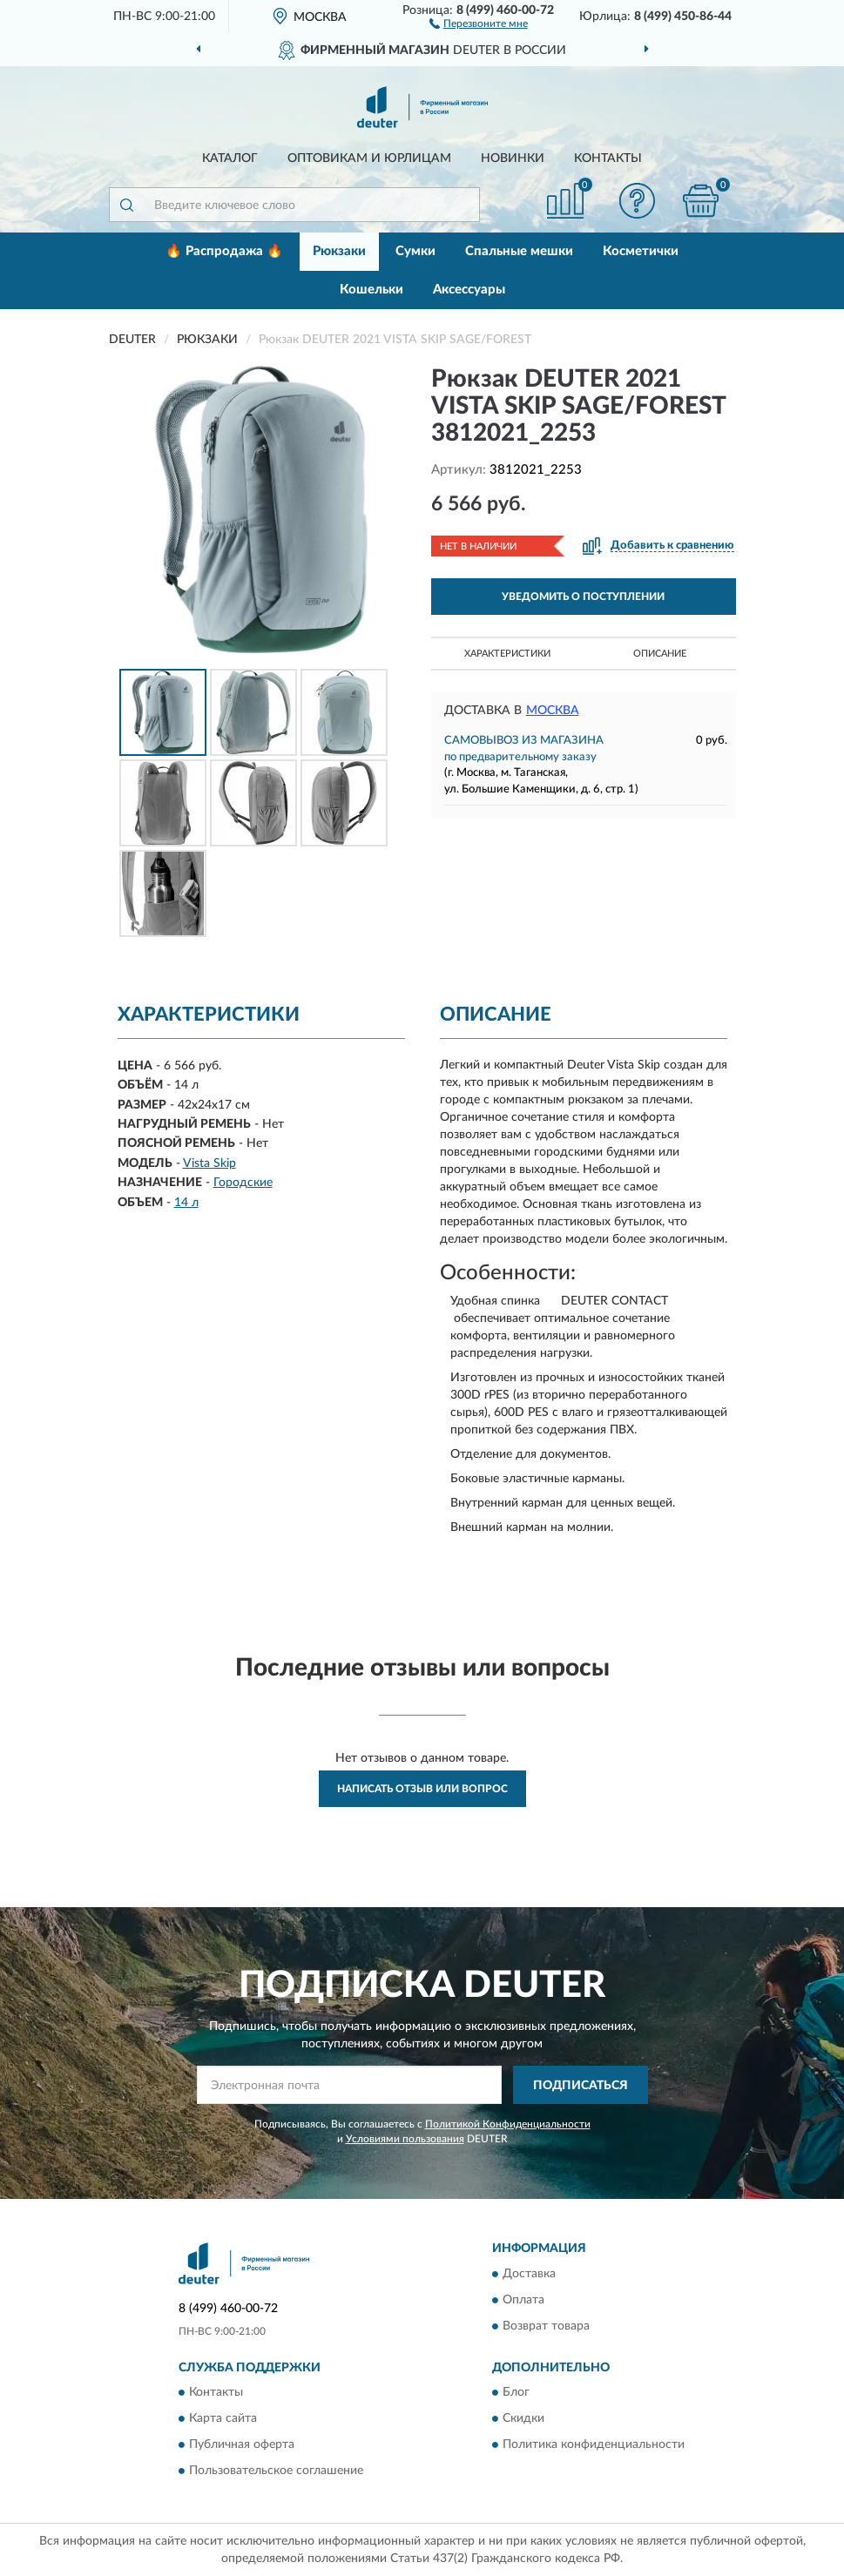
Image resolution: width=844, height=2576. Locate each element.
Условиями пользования (405, 2139)
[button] (478, 22)
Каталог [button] (230, 158)
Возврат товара (546, 2326)
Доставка (529, 2274)
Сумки (415, 251)
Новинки (512, 158)
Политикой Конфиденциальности (508, 2124)
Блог (516, 2392)
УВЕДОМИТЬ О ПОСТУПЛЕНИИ (583, 596)
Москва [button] (552, 711)
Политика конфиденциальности (594, 2444)
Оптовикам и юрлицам (369, 158)
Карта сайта (223, 2418)
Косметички (641, 251)
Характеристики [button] (507, 653)
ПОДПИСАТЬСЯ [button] (580, 2086)
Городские (243, 1183)
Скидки (523, 2418)
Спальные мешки (519, 251)
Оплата (523, 2300)
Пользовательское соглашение (276, 2471)
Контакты (608, 158)
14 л (186, 1203)
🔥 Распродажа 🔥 (224, 251)
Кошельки (371, 289)
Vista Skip (209, 1163)
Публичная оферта (241, 2444)
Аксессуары (469, 289)
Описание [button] (659, 653)
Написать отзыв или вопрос (422, 1789)
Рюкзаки (339, 251)
